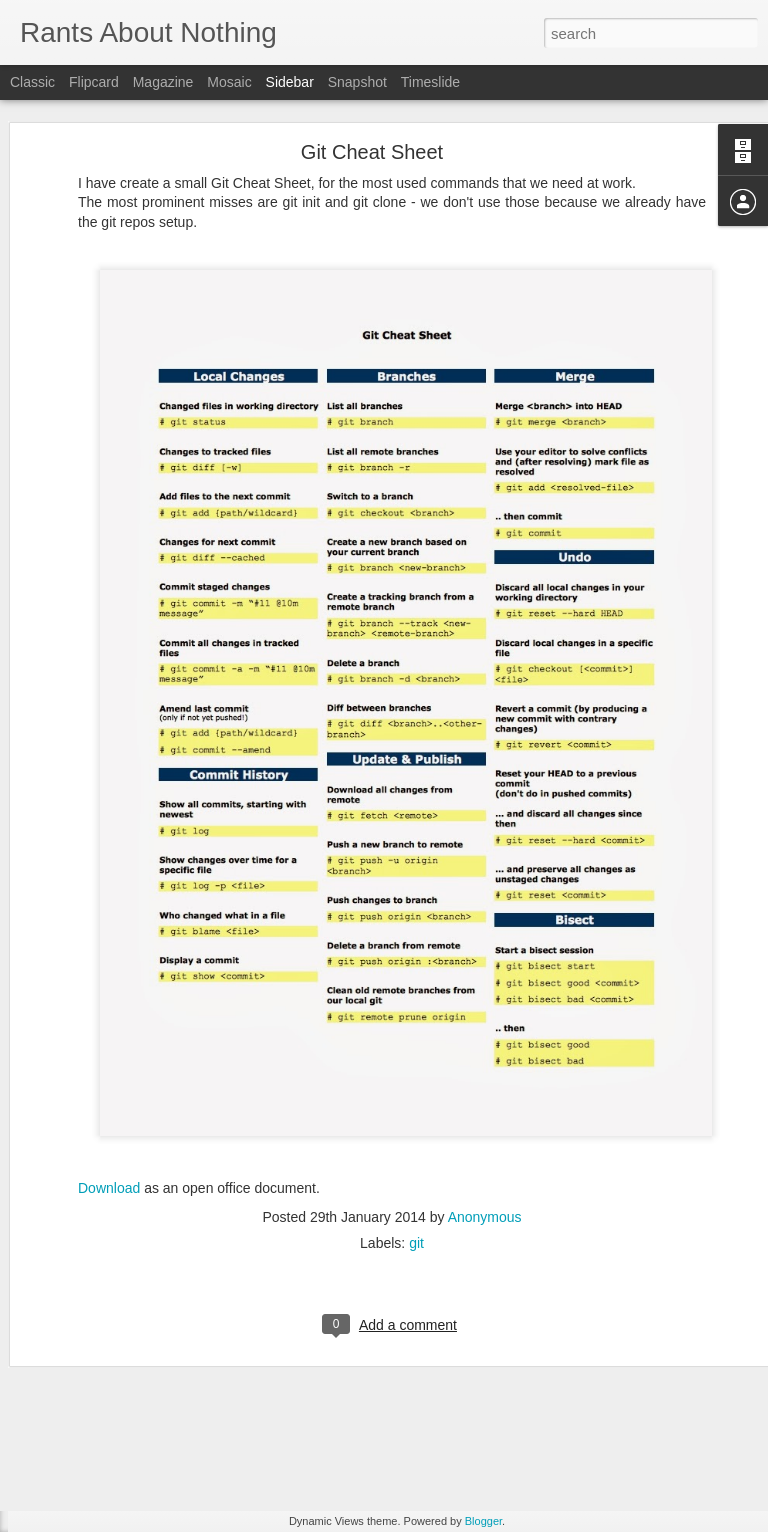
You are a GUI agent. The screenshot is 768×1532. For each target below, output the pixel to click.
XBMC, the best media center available (152, 1382)
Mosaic (229, 82)
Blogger (483, 1521)
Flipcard (94, 82)
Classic (32, 82)
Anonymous (485, 1031)
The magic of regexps (106, 1337)
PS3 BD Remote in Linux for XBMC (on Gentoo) (176, 1292)
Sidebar (290, 82)
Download (109, 1002)
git (416, 1057)
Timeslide (430, 82)
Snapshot (357, 82)
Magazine (163, 82)
